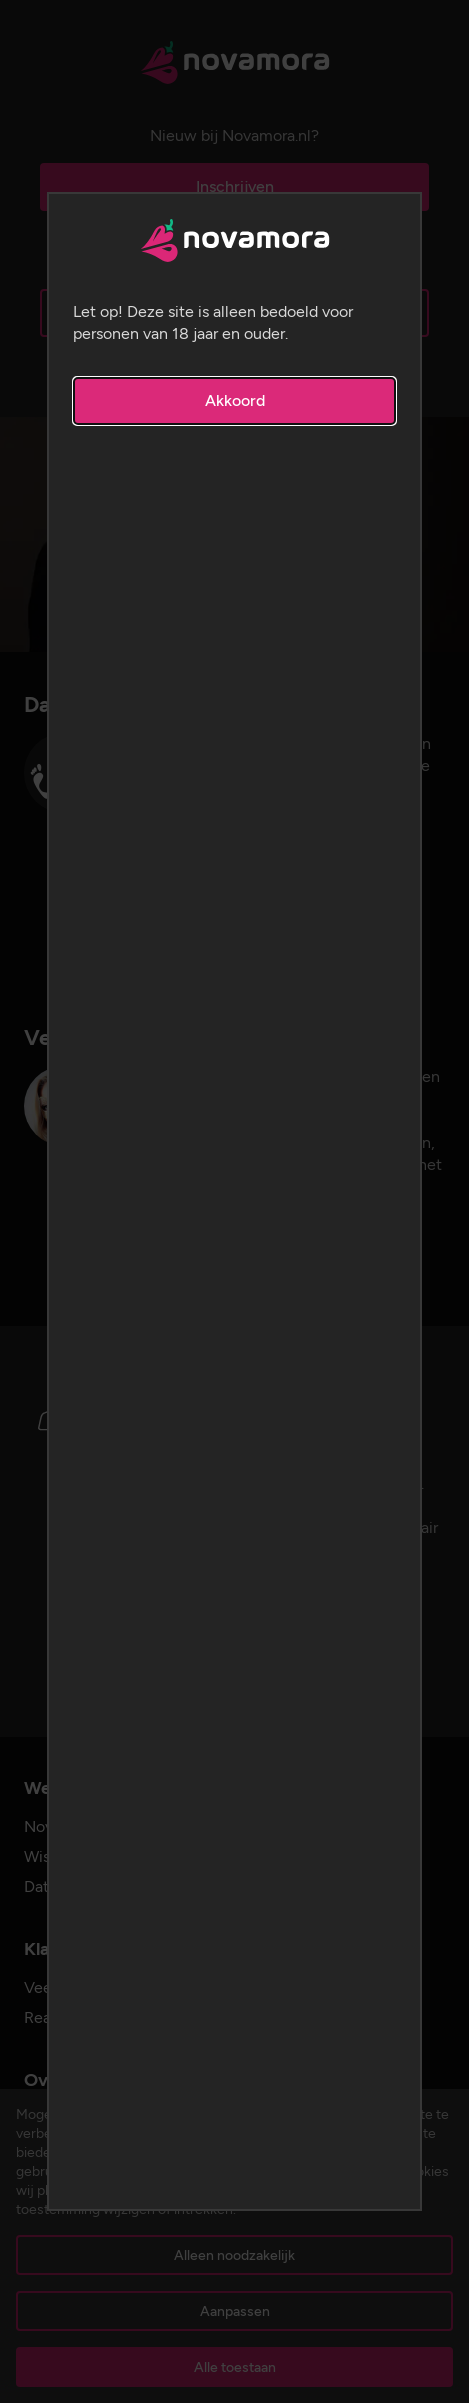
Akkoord (235, 400)
